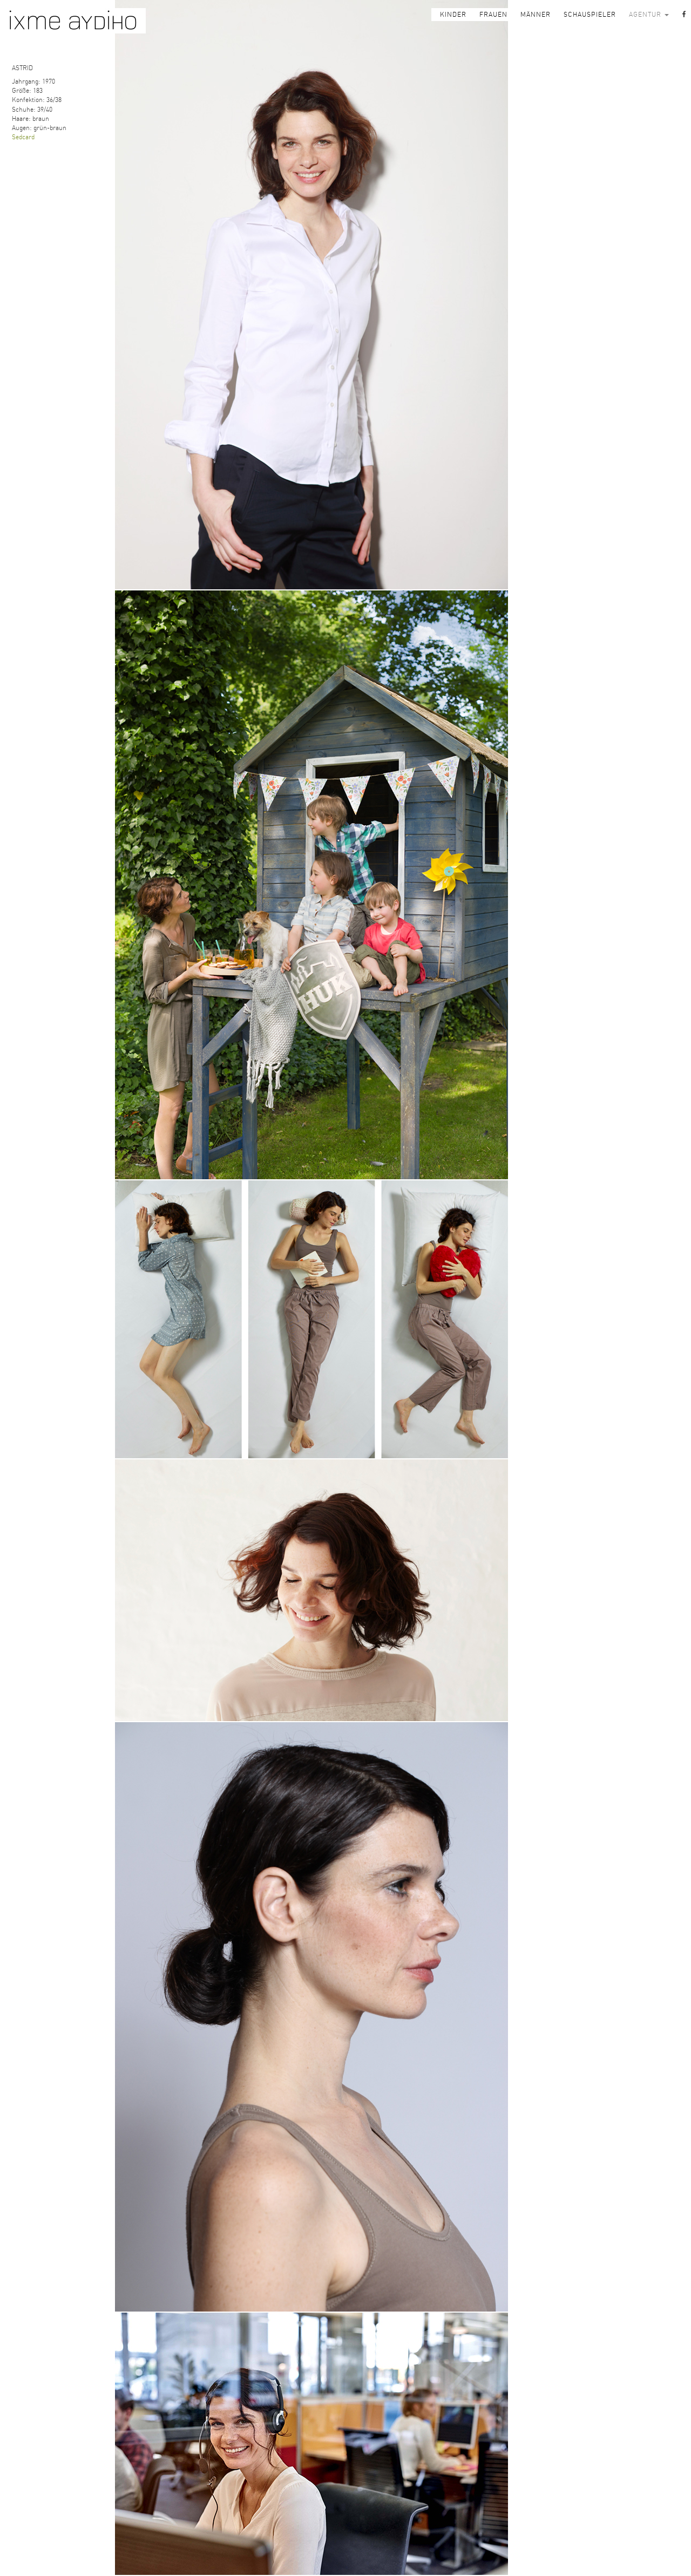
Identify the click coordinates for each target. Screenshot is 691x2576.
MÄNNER (535, 14)
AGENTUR (649, 14)
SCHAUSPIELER (590, 14)
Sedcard (23, 137)
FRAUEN (493, 14)
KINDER (453, 14)
